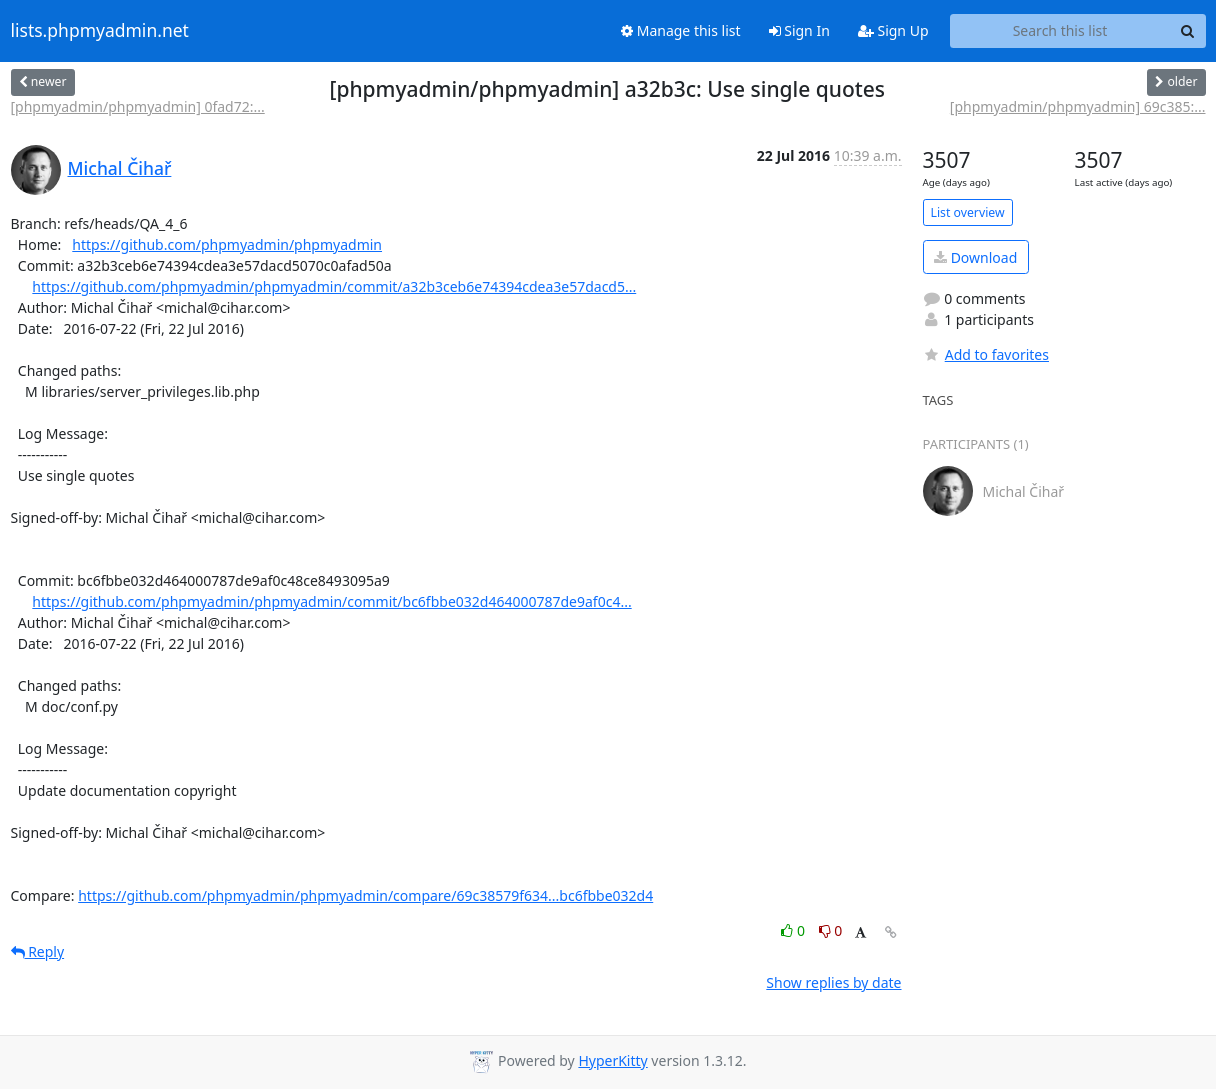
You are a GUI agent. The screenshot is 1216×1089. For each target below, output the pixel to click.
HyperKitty (612, 1060)
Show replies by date (833, 982)
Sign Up (893, 30)
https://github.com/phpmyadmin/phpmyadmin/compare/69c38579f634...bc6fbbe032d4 (365, 895)
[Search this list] (1060, 31)
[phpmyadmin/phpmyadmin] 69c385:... (1078, 106)
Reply (38, 951)
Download (975, 257)
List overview (968, 212)
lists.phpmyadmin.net (100, 31)
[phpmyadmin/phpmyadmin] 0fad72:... (138, 106)
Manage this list (681, 30)
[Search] (1188, 31)
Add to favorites (986, 354)
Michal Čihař (120, 168)
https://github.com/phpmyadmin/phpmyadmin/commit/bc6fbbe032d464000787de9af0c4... (331, 601)
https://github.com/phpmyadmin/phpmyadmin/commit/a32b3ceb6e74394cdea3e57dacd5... (334, 286)
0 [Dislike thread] (831, 930)
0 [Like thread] (794, 930)
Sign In (799, 30)
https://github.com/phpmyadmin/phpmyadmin (227, 244)
